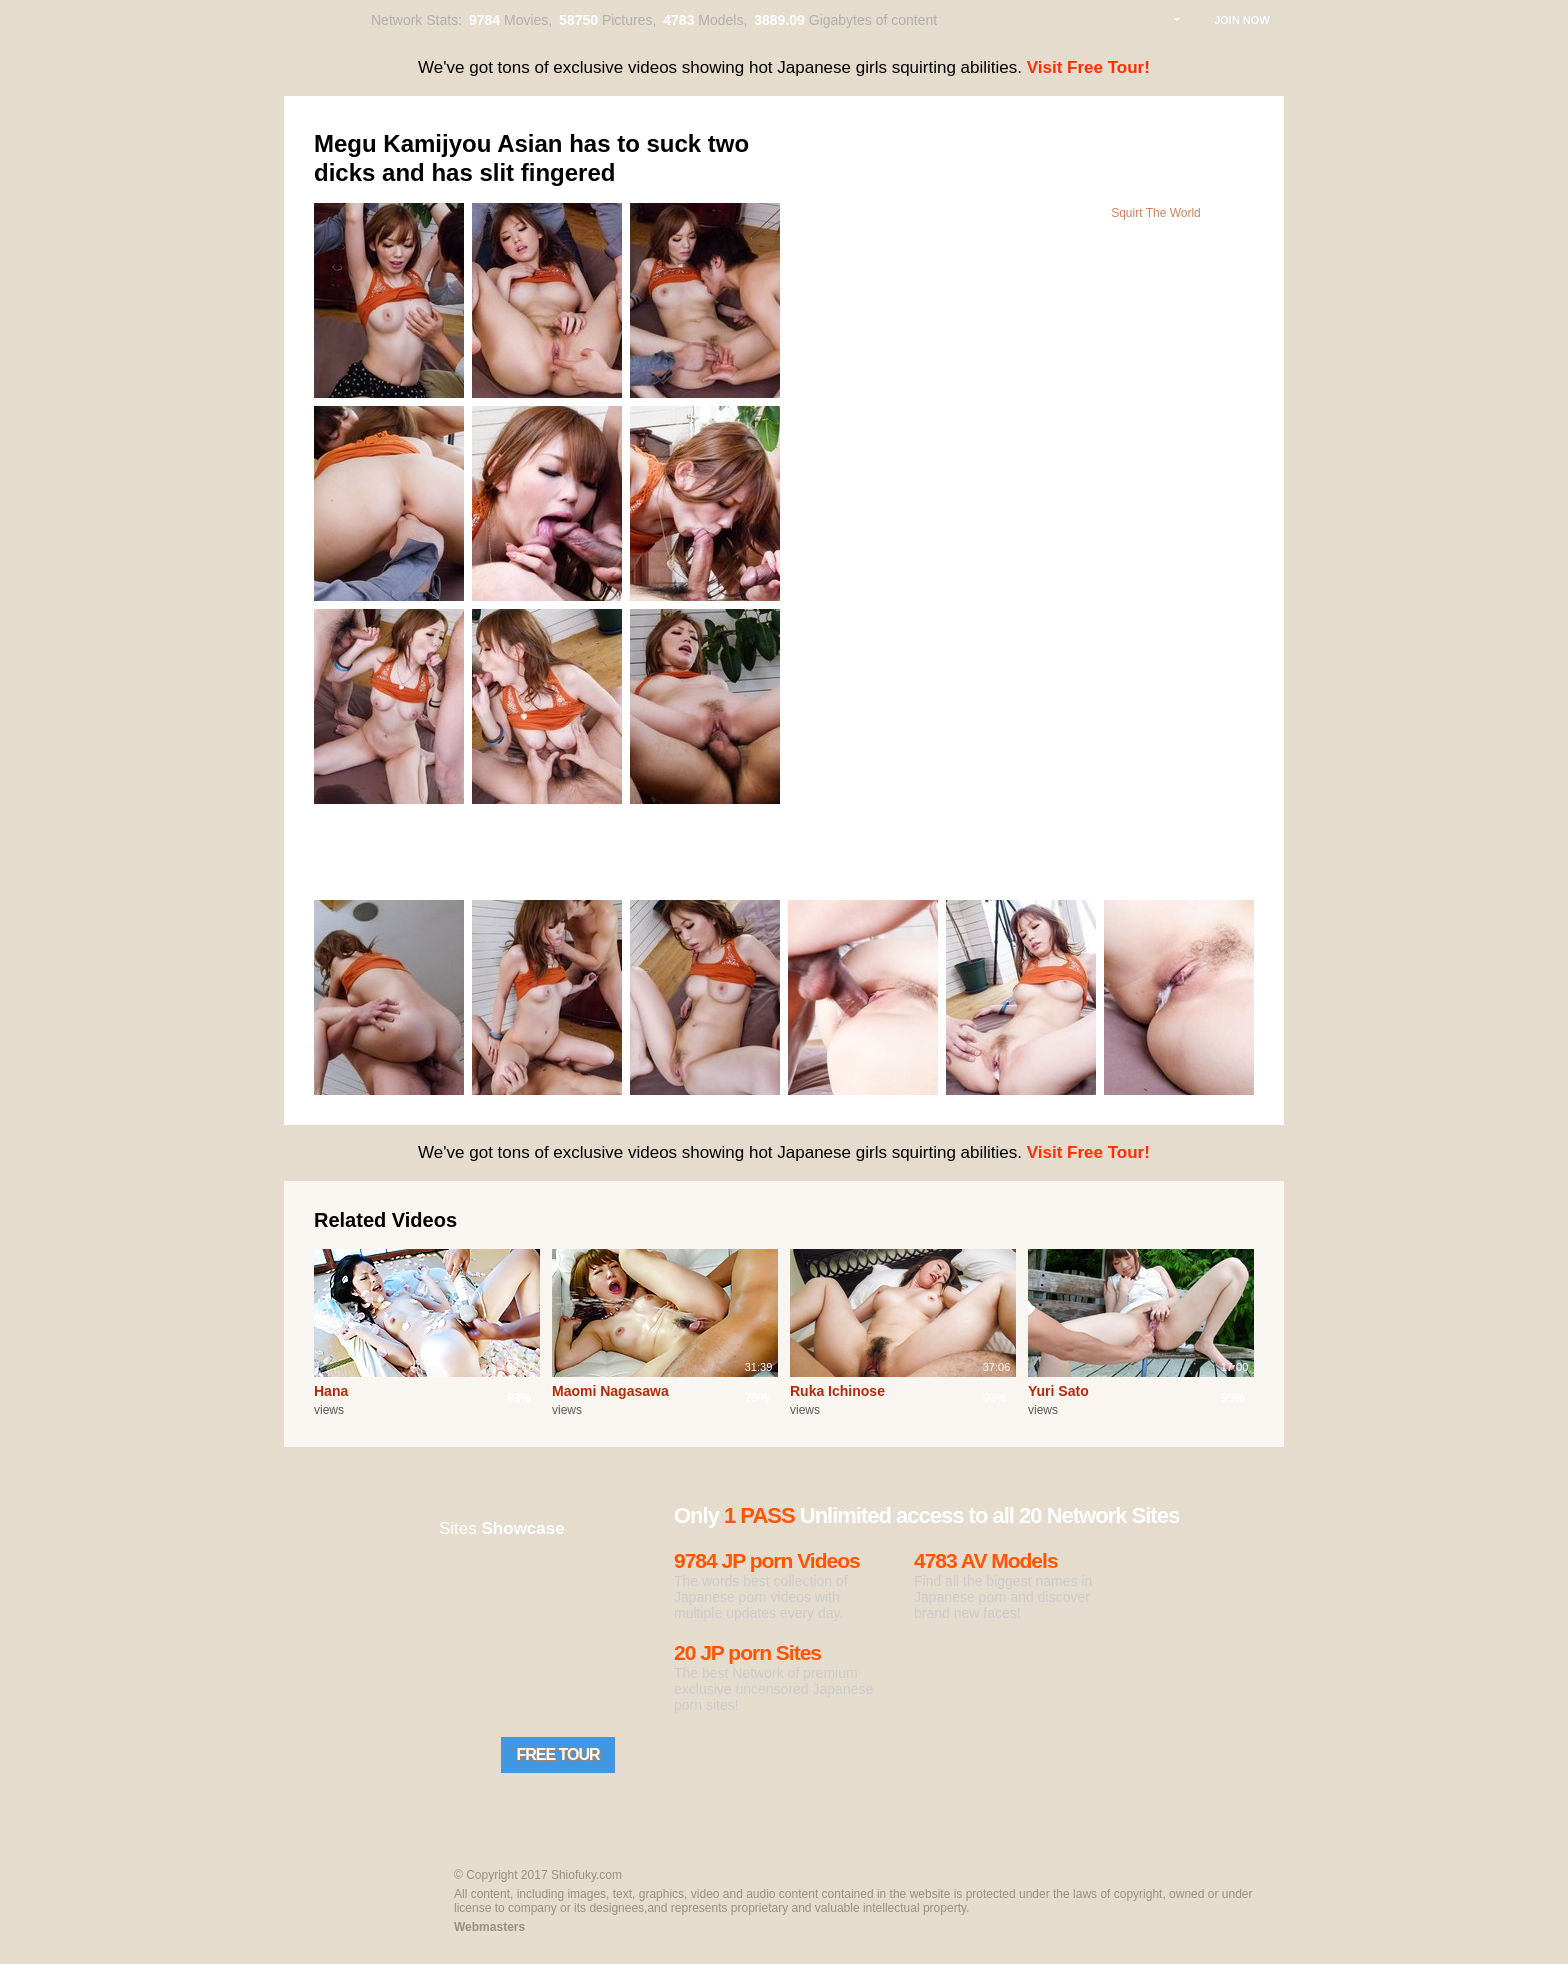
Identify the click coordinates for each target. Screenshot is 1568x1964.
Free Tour (557, 1754)
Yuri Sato (1058, 1391)
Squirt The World (1156, 213)
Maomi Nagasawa (610, 1391)
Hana (331, 1391)
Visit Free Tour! (1088, 67)
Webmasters (489, 1927)
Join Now (1242, 20)
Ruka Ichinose (837, 1391)
